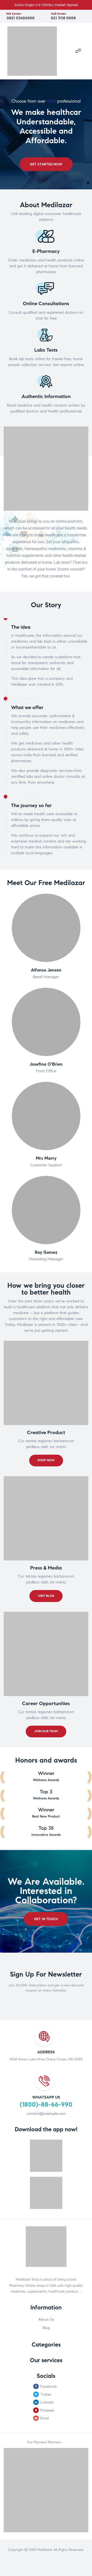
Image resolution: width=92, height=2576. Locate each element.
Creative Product (46, 1432)
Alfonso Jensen (46, 970)
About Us (46, 2319)
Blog (46, 2328)
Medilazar (44, 2550)
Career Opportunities (46, 1703)
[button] (46, 164)
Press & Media (46, 1568)
